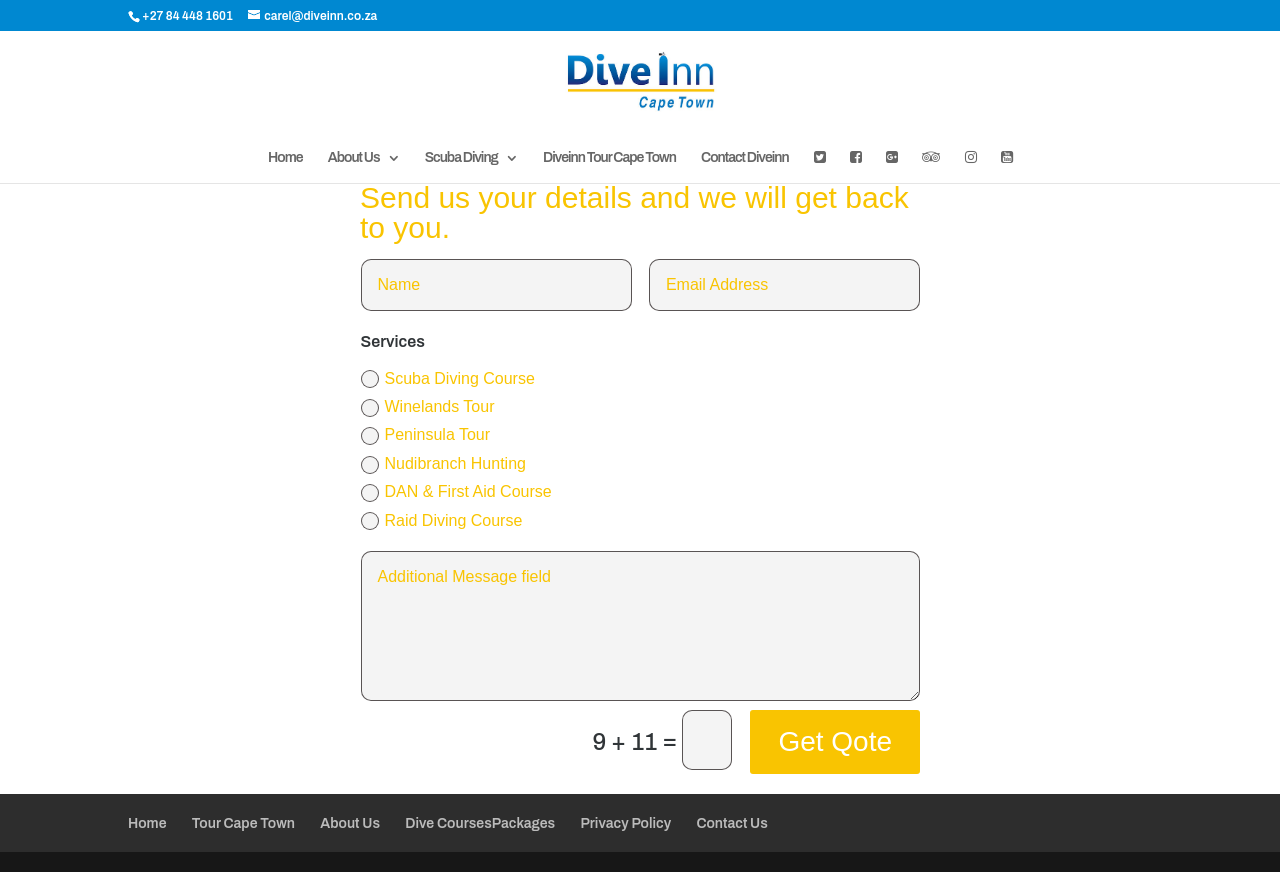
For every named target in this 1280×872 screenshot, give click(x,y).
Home (285, 158)
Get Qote (835, 741)
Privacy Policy (625, 823)
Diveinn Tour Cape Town (609, 158)
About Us (354, 158)
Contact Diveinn (745, 158)
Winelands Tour (428, 407)
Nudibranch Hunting (443, 464)
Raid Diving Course (442, 521)
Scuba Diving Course (448, 379)
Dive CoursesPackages (480, 823)
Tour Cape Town (243, 823)
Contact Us (731, 823)
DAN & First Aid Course (456, 492)
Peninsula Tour (426, 435)
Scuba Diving (461, 158)
